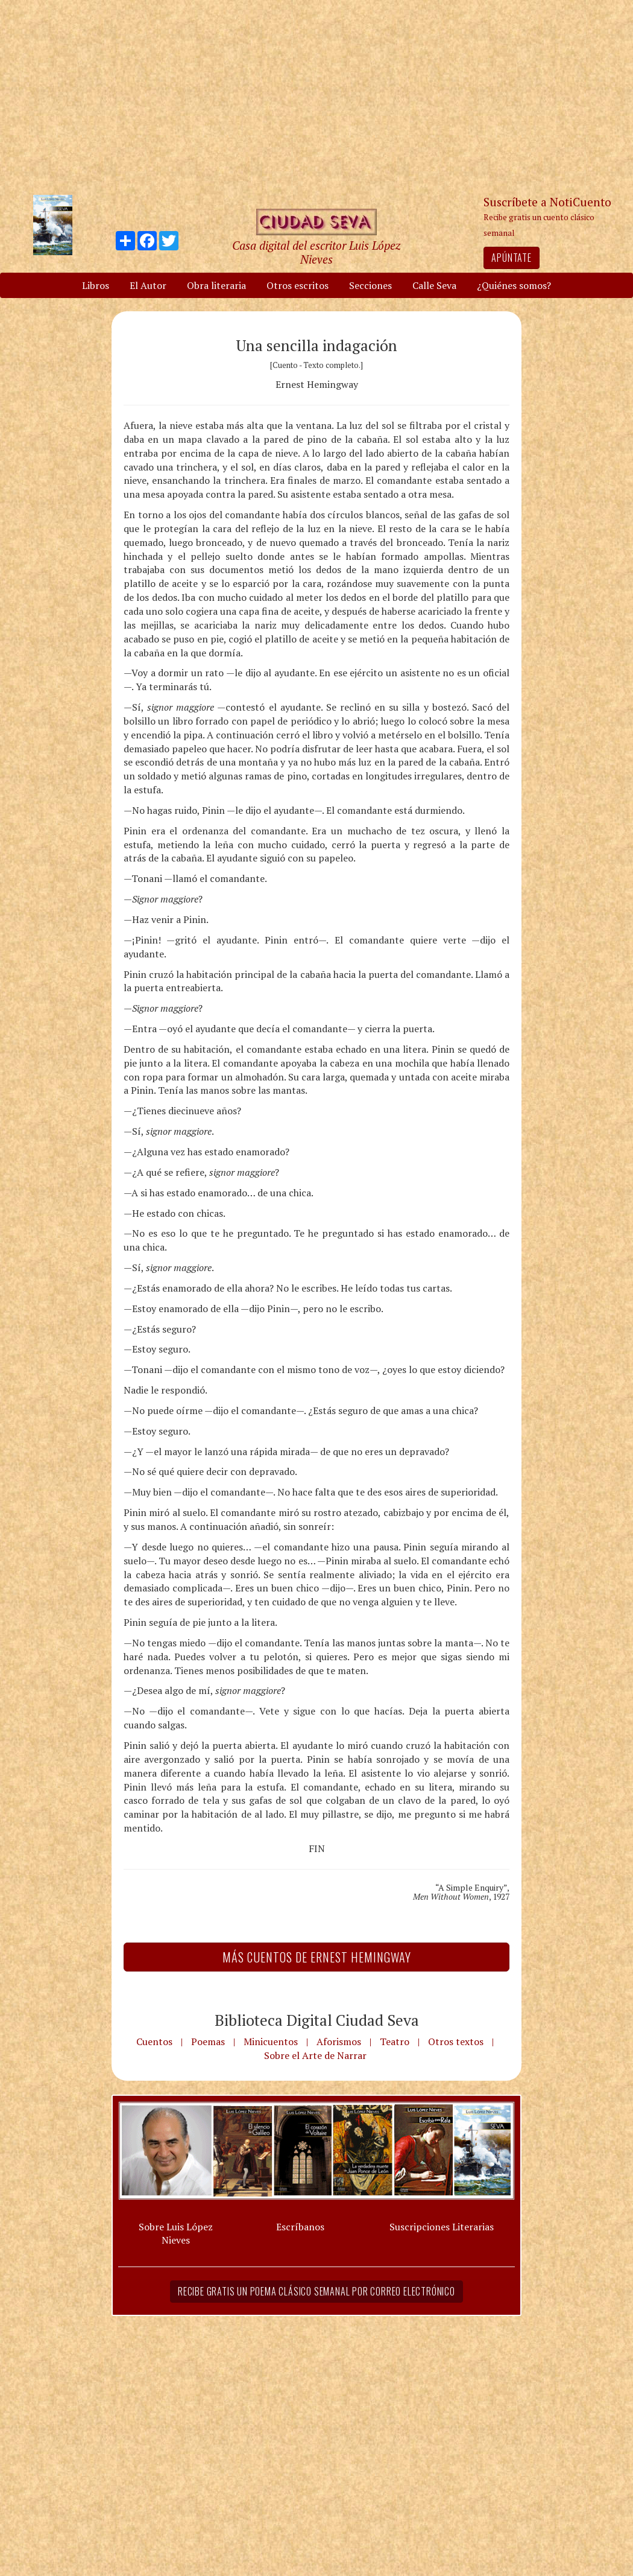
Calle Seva (434, 285)
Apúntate (511, 257)
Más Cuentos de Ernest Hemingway (316, 1957)
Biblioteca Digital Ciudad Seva (317, 2020)
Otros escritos (297, 285)
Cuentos (154, 2041)
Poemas (208, 2041)
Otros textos (455, 2041)
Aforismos (338, 2041)
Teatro (394, 2041)
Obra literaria (216, 285)
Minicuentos (271, 2041)
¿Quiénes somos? (514, 285)
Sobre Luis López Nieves (176, 2233)
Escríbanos (300, 2226)
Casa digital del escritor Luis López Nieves (316, 252)
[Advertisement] (316, 96)
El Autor (148, 285)
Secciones (370, 285)
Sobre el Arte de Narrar (315, 2055)
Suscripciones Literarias (441, 2226)
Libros (95, 285)
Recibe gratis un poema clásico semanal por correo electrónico (316, 2291)
